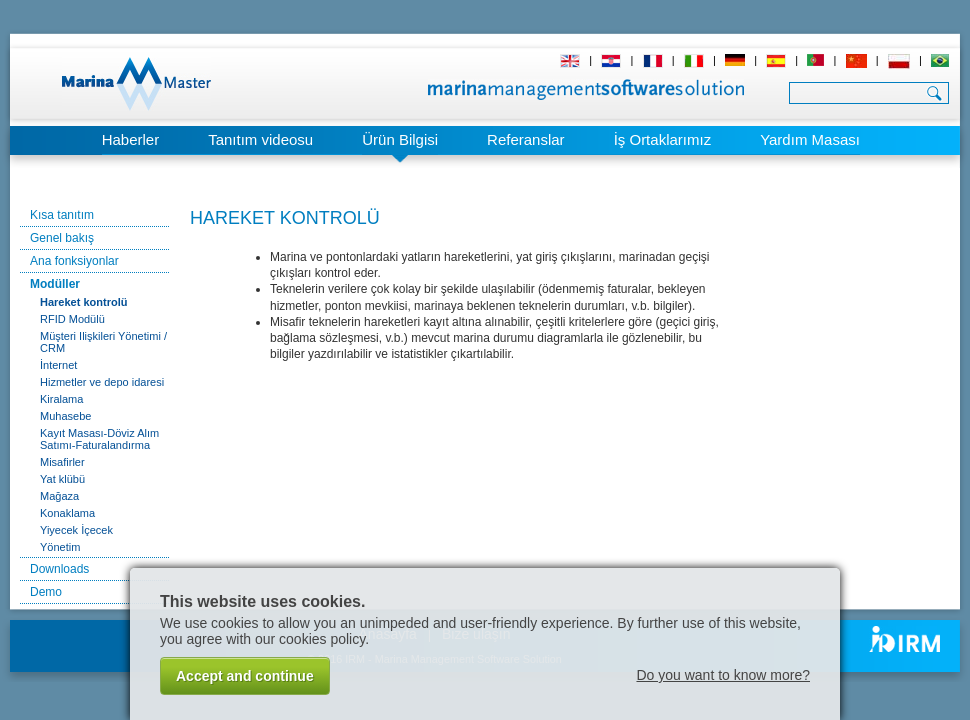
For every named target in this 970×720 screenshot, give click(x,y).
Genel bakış (62, 238)
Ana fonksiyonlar (74, 261)
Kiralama (61, 399)
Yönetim (60, 547)
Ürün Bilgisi (400, 139)
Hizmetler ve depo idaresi (102, 382)
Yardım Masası (810, 139)
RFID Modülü (72, 319)
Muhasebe (65, 416)
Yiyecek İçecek (76, 530)
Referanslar (526, 139)
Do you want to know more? (723, 675)
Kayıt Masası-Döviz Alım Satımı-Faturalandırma (99, 439)
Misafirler (62, 462)
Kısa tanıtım (62, 215)
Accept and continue (245, 676)
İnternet (58, 365)
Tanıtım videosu (260, 139)
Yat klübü (62, 479)
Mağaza (59, 496)
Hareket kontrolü (83, 302)
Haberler (131, 139)
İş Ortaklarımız (663, 139)
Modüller (55, 284)
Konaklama (67, 513)
